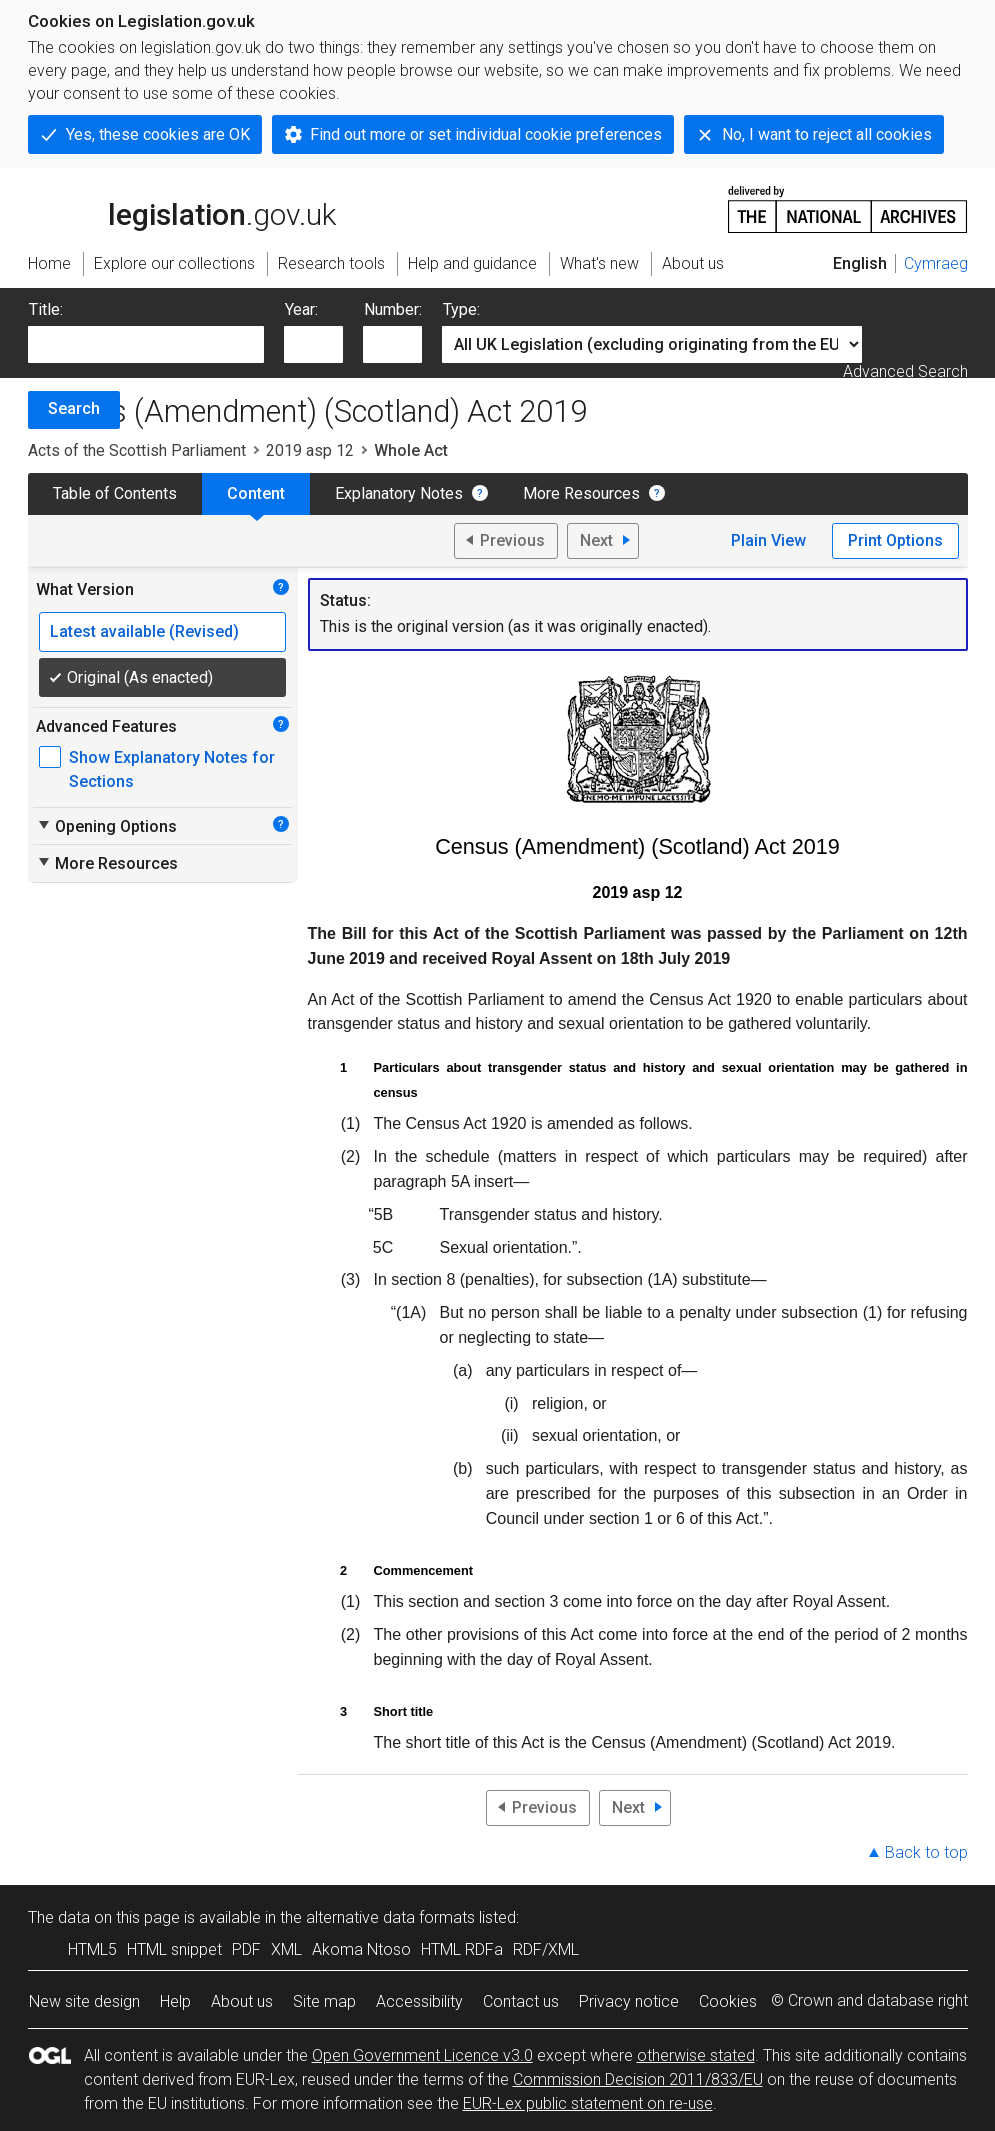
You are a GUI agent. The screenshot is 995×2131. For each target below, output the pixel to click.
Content (256, 493)
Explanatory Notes (399, 493)
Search (74, 408)
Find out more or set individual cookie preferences (486, 134)
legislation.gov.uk (182, 208)
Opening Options (106, 826)
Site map (324, 2001)
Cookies (728, 2001)
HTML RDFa (462, 1949)
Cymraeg (936, 263)
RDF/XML (546, 1949)
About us (242, 2001)
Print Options (895, 540)
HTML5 (92, 1949)
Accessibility (419, 2001)
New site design (84, 2001)
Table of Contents (115, 493)
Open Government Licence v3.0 (422, 2055)
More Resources (581, 493)
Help (175, 2001)
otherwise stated (696, 2055)
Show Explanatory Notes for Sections (172, 769)
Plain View (768, 540)
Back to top (926, 1852)
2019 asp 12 (310, 450)
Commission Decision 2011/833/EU (638, 2079)
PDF (246, 1949)
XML (286, 1949)
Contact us (521, 2001)
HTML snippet (174, 1949)
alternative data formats (390, 1917)
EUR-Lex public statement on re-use (588, 2103)
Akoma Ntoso (361, 1949)
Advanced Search (905, 371)
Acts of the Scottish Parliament (137, 450)
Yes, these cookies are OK (158, 134)
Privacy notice (629, 2001)
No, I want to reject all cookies (827, 134)
